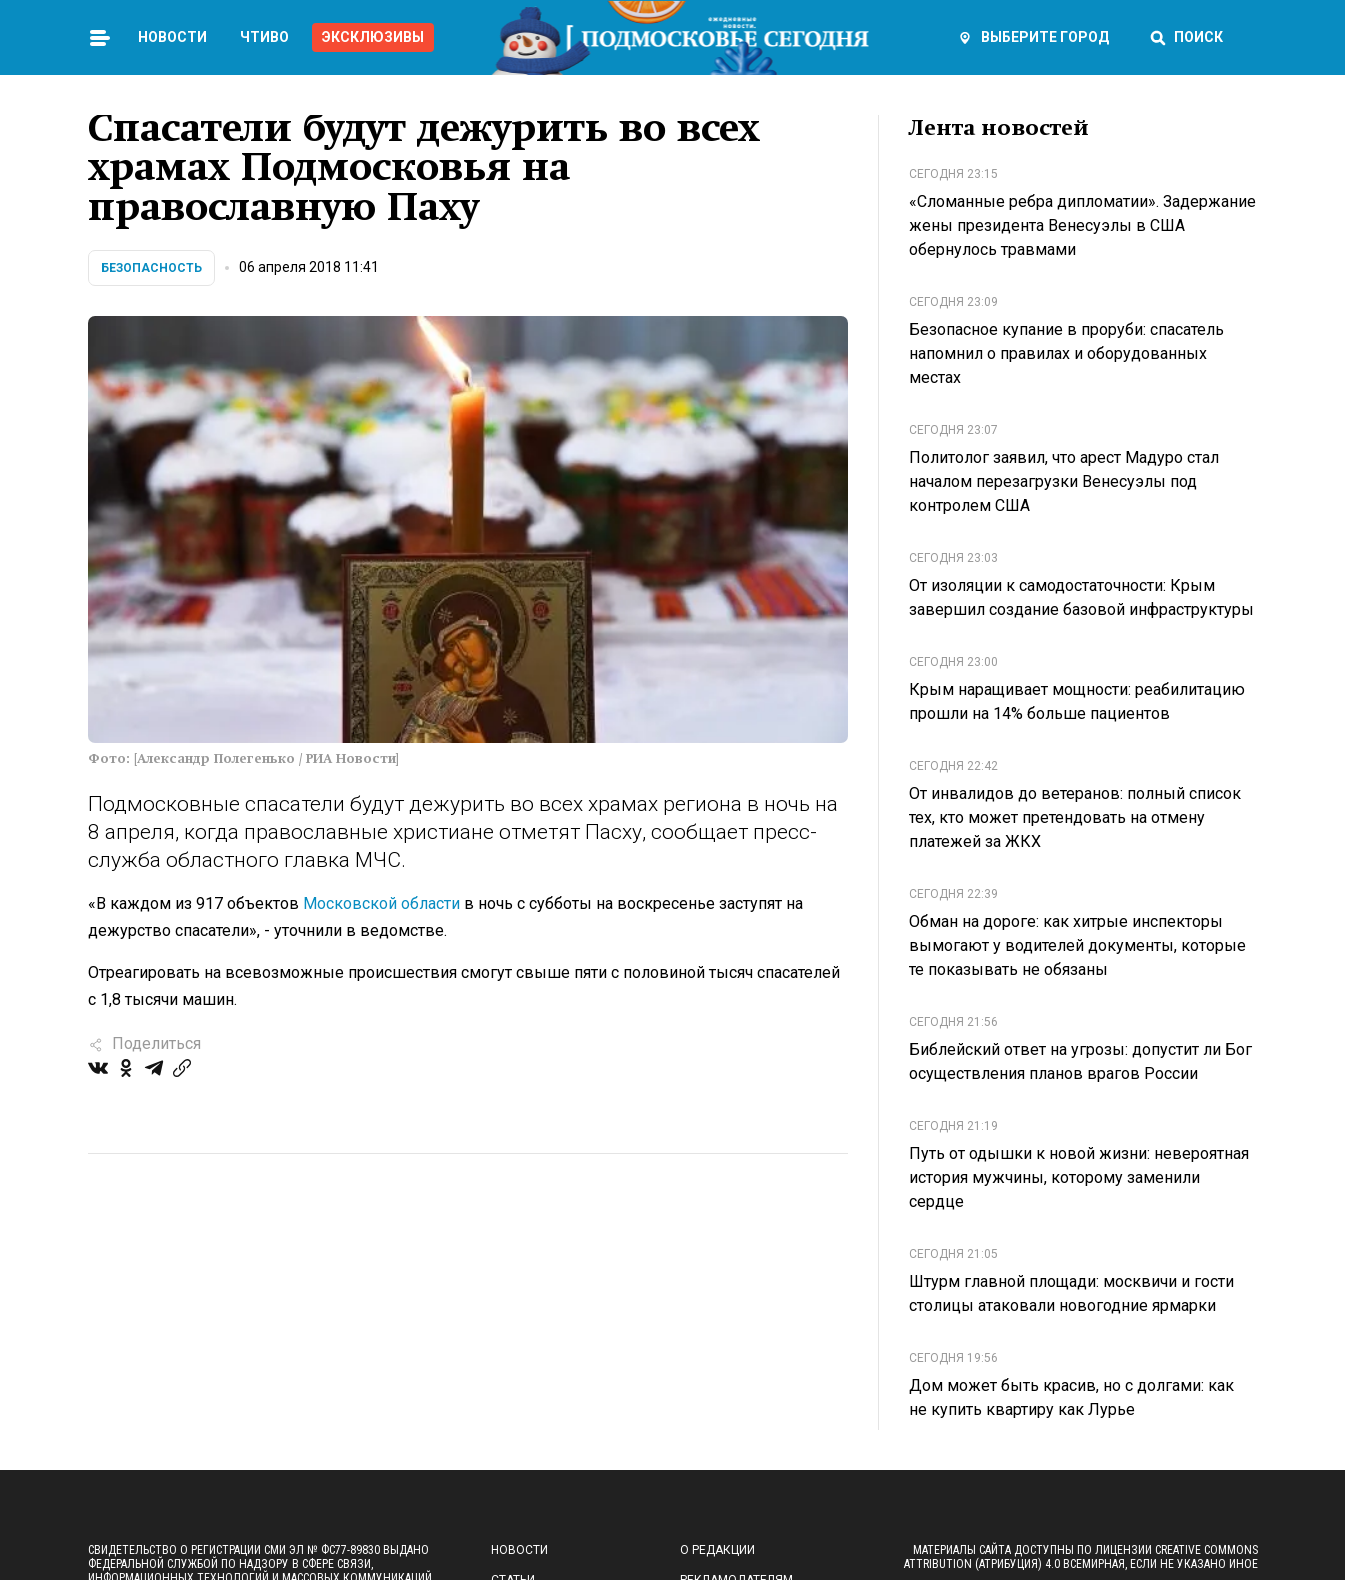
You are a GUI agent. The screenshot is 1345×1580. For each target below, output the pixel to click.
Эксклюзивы (373, 37)
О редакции (717, 1550)
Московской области (381, 903)
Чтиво (264, 37)
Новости (172, 37)
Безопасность (151, 268)
